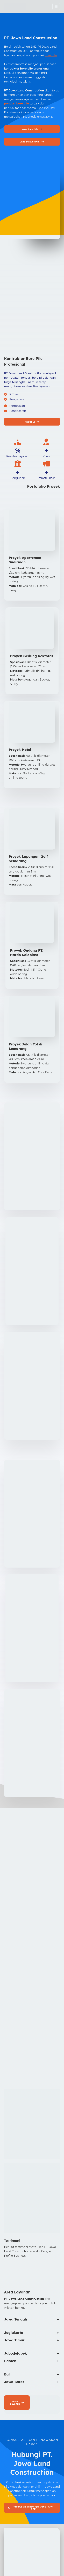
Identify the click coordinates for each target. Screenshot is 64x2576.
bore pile (51, 55)
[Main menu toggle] (56, 6)
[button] (32, 129)
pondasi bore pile (16, 103)
